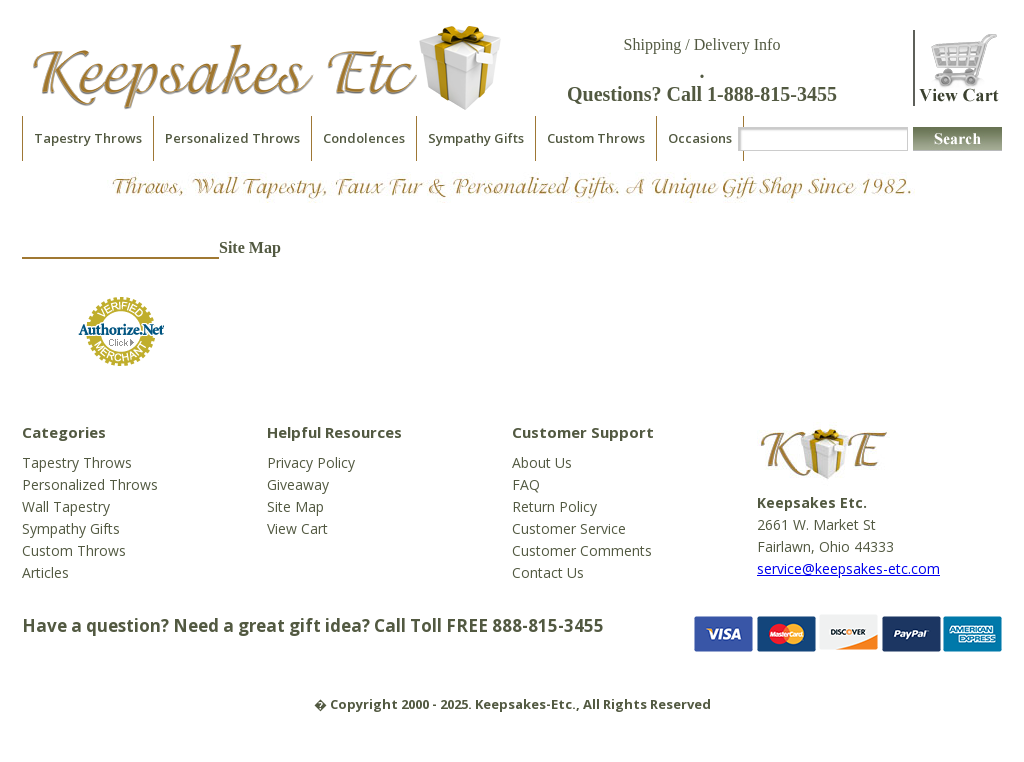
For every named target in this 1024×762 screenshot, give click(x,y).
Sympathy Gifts (476, 138)
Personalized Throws (232, 138)
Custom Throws (596, 138)
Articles (45, 572)
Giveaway (298, 484)
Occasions (700, 138)
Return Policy (554, 506)
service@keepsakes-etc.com (848, 568)
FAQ (526, 484)
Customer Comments (582, 550)
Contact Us (548, 572)
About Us (542, 462)
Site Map (295, 506)
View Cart (297, 528)
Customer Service (569, 528)
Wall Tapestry (66, 506)
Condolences (364, 138)
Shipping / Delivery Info (702, 44)
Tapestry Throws (88, 138)
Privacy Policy (311, 462)
